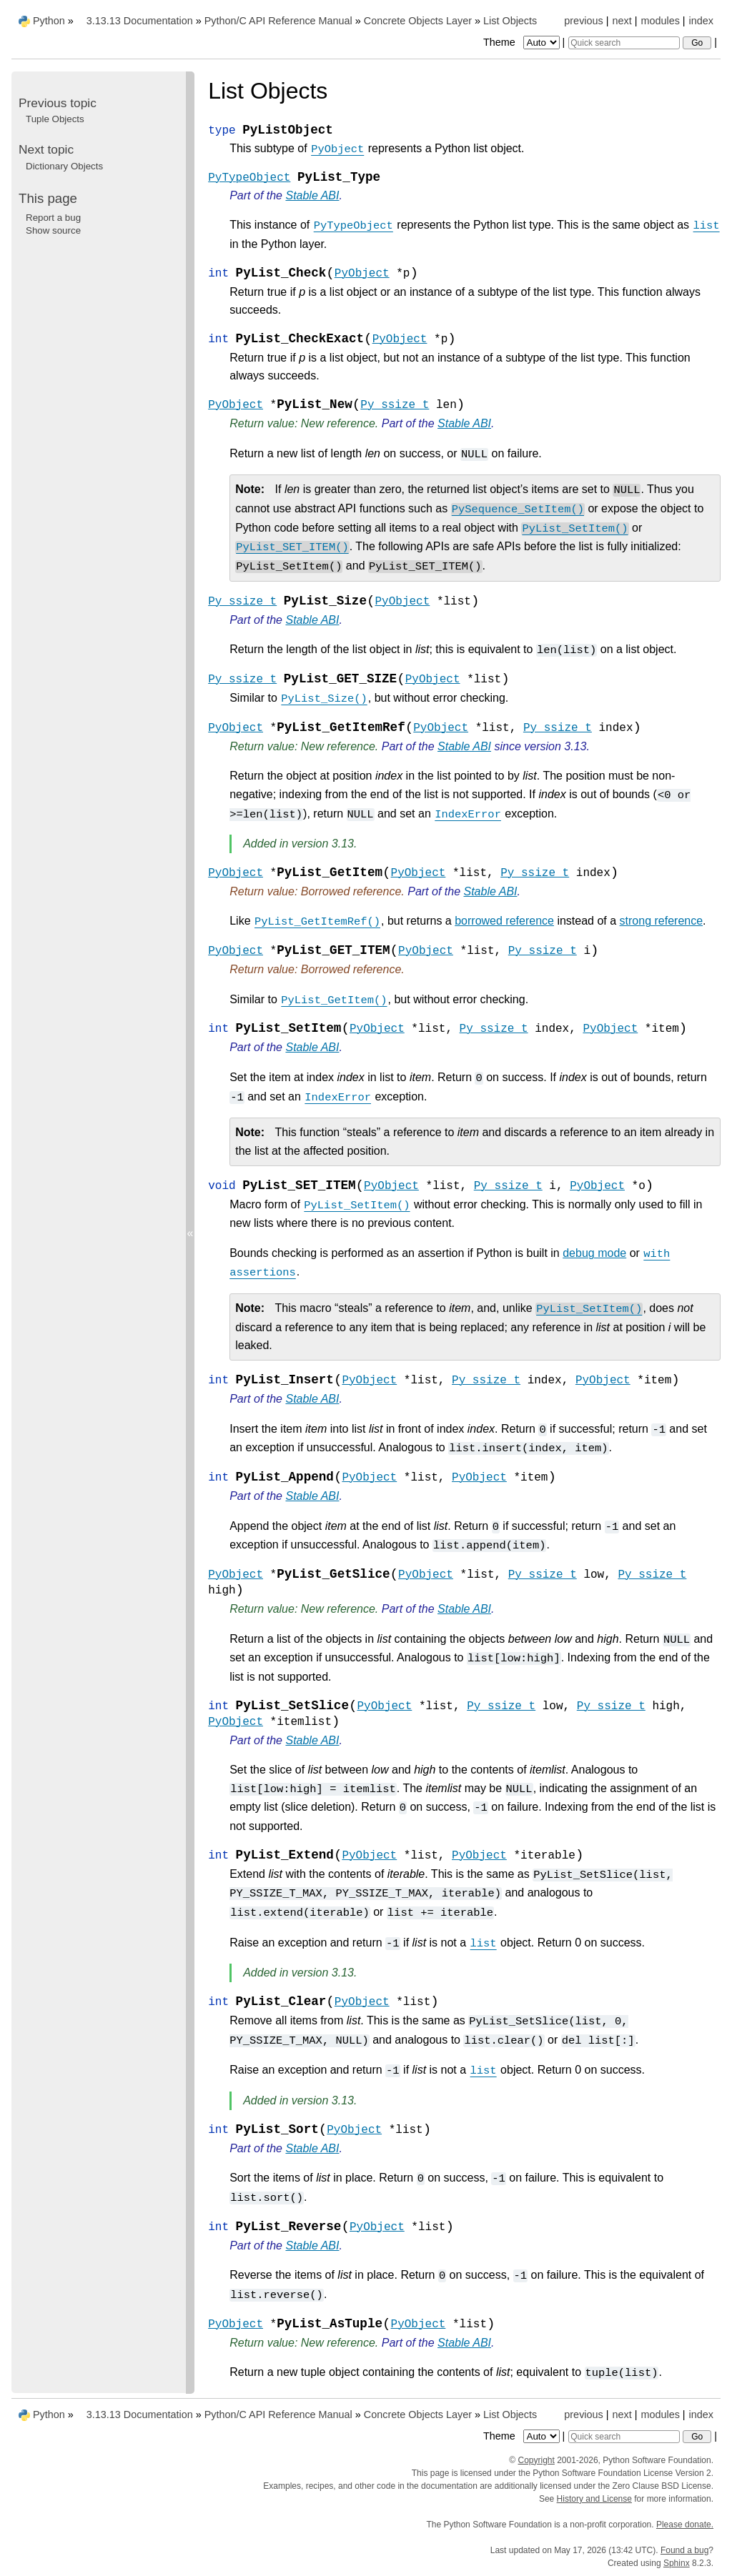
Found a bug (684, 2550)
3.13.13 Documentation (139, 20)
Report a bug (53, 217)
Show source (53, 230)
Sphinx (676, 2563)
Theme (522, 42)
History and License (594, 2499)
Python (49, 20)
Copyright (536, 2460)
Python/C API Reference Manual (278, 20)
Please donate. (684, 2525)
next (621, 20)
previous (583, 20)
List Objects (510, 20)
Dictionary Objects (64, 166)
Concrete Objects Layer (418, 20)
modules (659, 20)
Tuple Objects (55, 119)
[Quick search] (624, 42)
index (701, 20)
